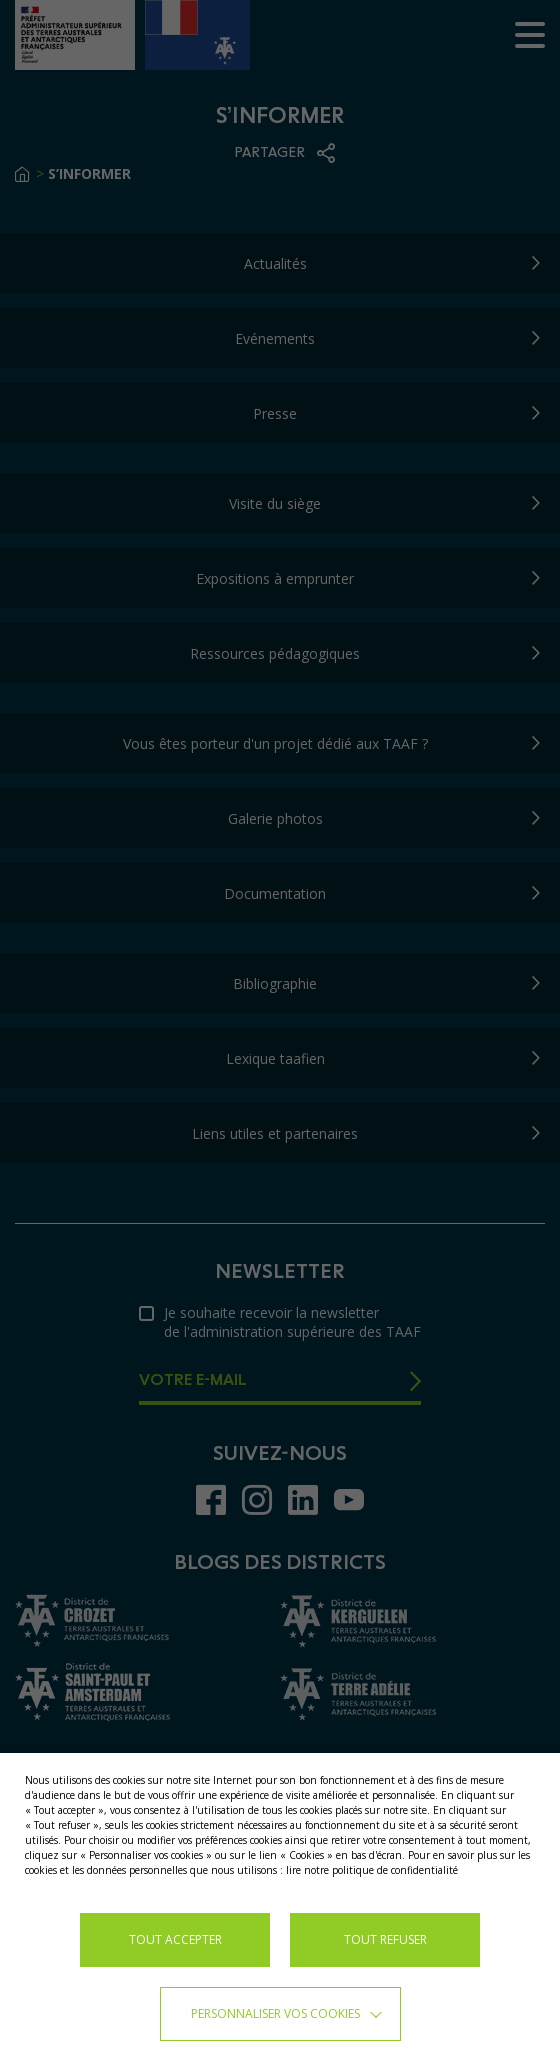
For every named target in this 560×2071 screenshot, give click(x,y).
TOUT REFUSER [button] (385, 1939)
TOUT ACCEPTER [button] (175, 1939)
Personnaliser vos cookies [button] (275, 2013)
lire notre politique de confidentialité (372, 1870)
